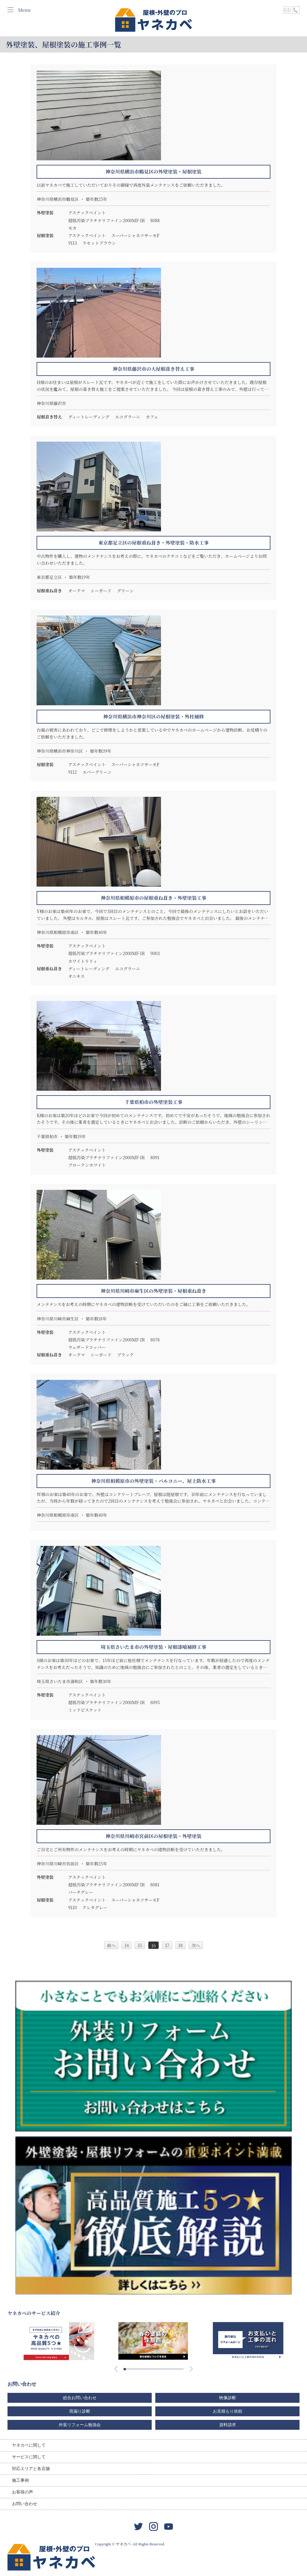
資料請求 (227, 2425)
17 (167, 1945)
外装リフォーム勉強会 (80, 2425)
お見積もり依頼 (227, 2411)
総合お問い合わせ (80, 2398)
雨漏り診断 (79, 2411)
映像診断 (227, 2398)
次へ (196, 1945)
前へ (111, 1945)
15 (140, 1945)
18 (180, 1945)
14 (126, 1945)
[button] (125, 2369)
